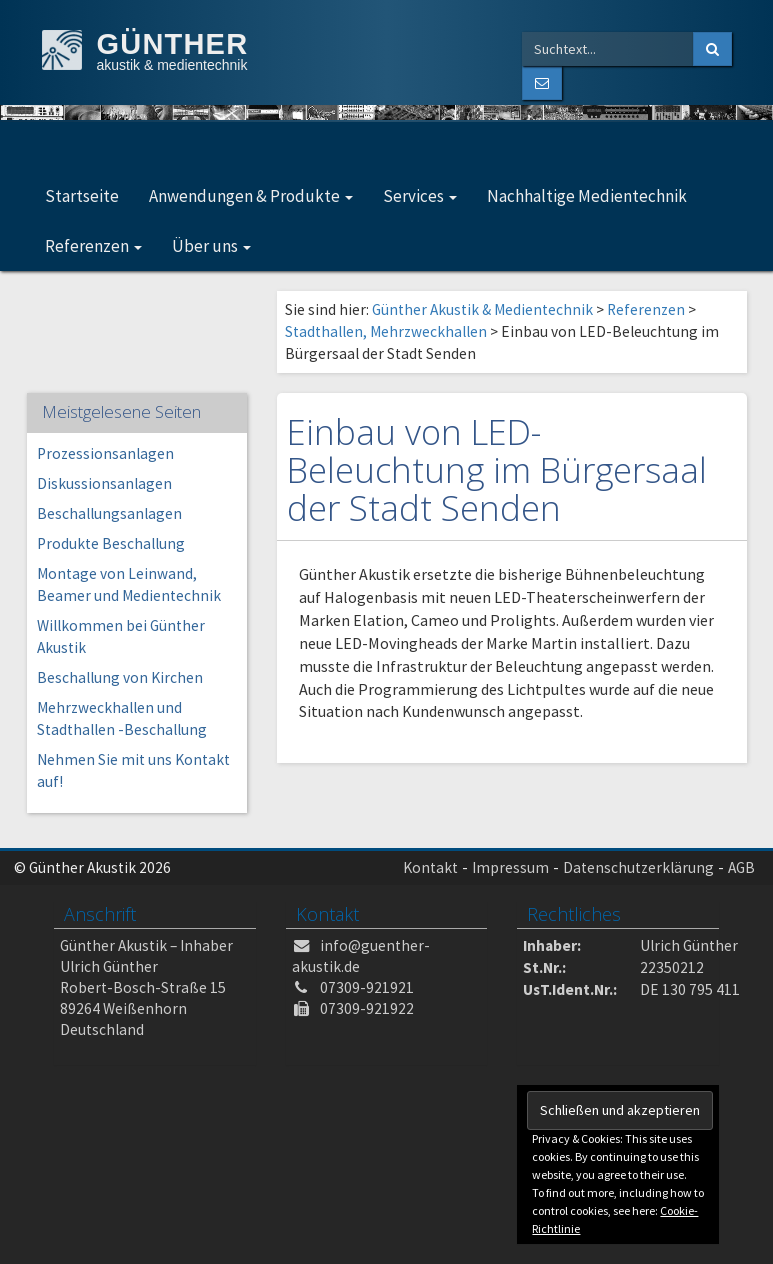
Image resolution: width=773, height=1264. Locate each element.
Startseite (82, 196)
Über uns (211, 246)
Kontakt (430, 867)
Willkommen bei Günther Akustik (121, 636)
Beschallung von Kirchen (120, 677)
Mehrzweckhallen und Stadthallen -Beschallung (122, 718)
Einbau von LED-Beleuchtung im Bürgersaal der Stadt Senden (497, 469)
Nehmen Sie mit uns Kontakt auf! (133, 770)
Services (420, 196)
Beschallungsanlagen (109, 513)
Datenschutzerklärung (638, 867)
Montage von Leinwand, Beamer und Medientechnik (129, 584)
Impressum (510, 867)
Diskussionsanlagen (104, 483)
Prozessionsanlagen (105, 453)
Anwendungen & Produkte (251, 196)
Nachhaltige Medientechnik (587, 196)
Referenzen (93, 246)
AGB (741, 867)
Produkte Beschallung (111, 543)
